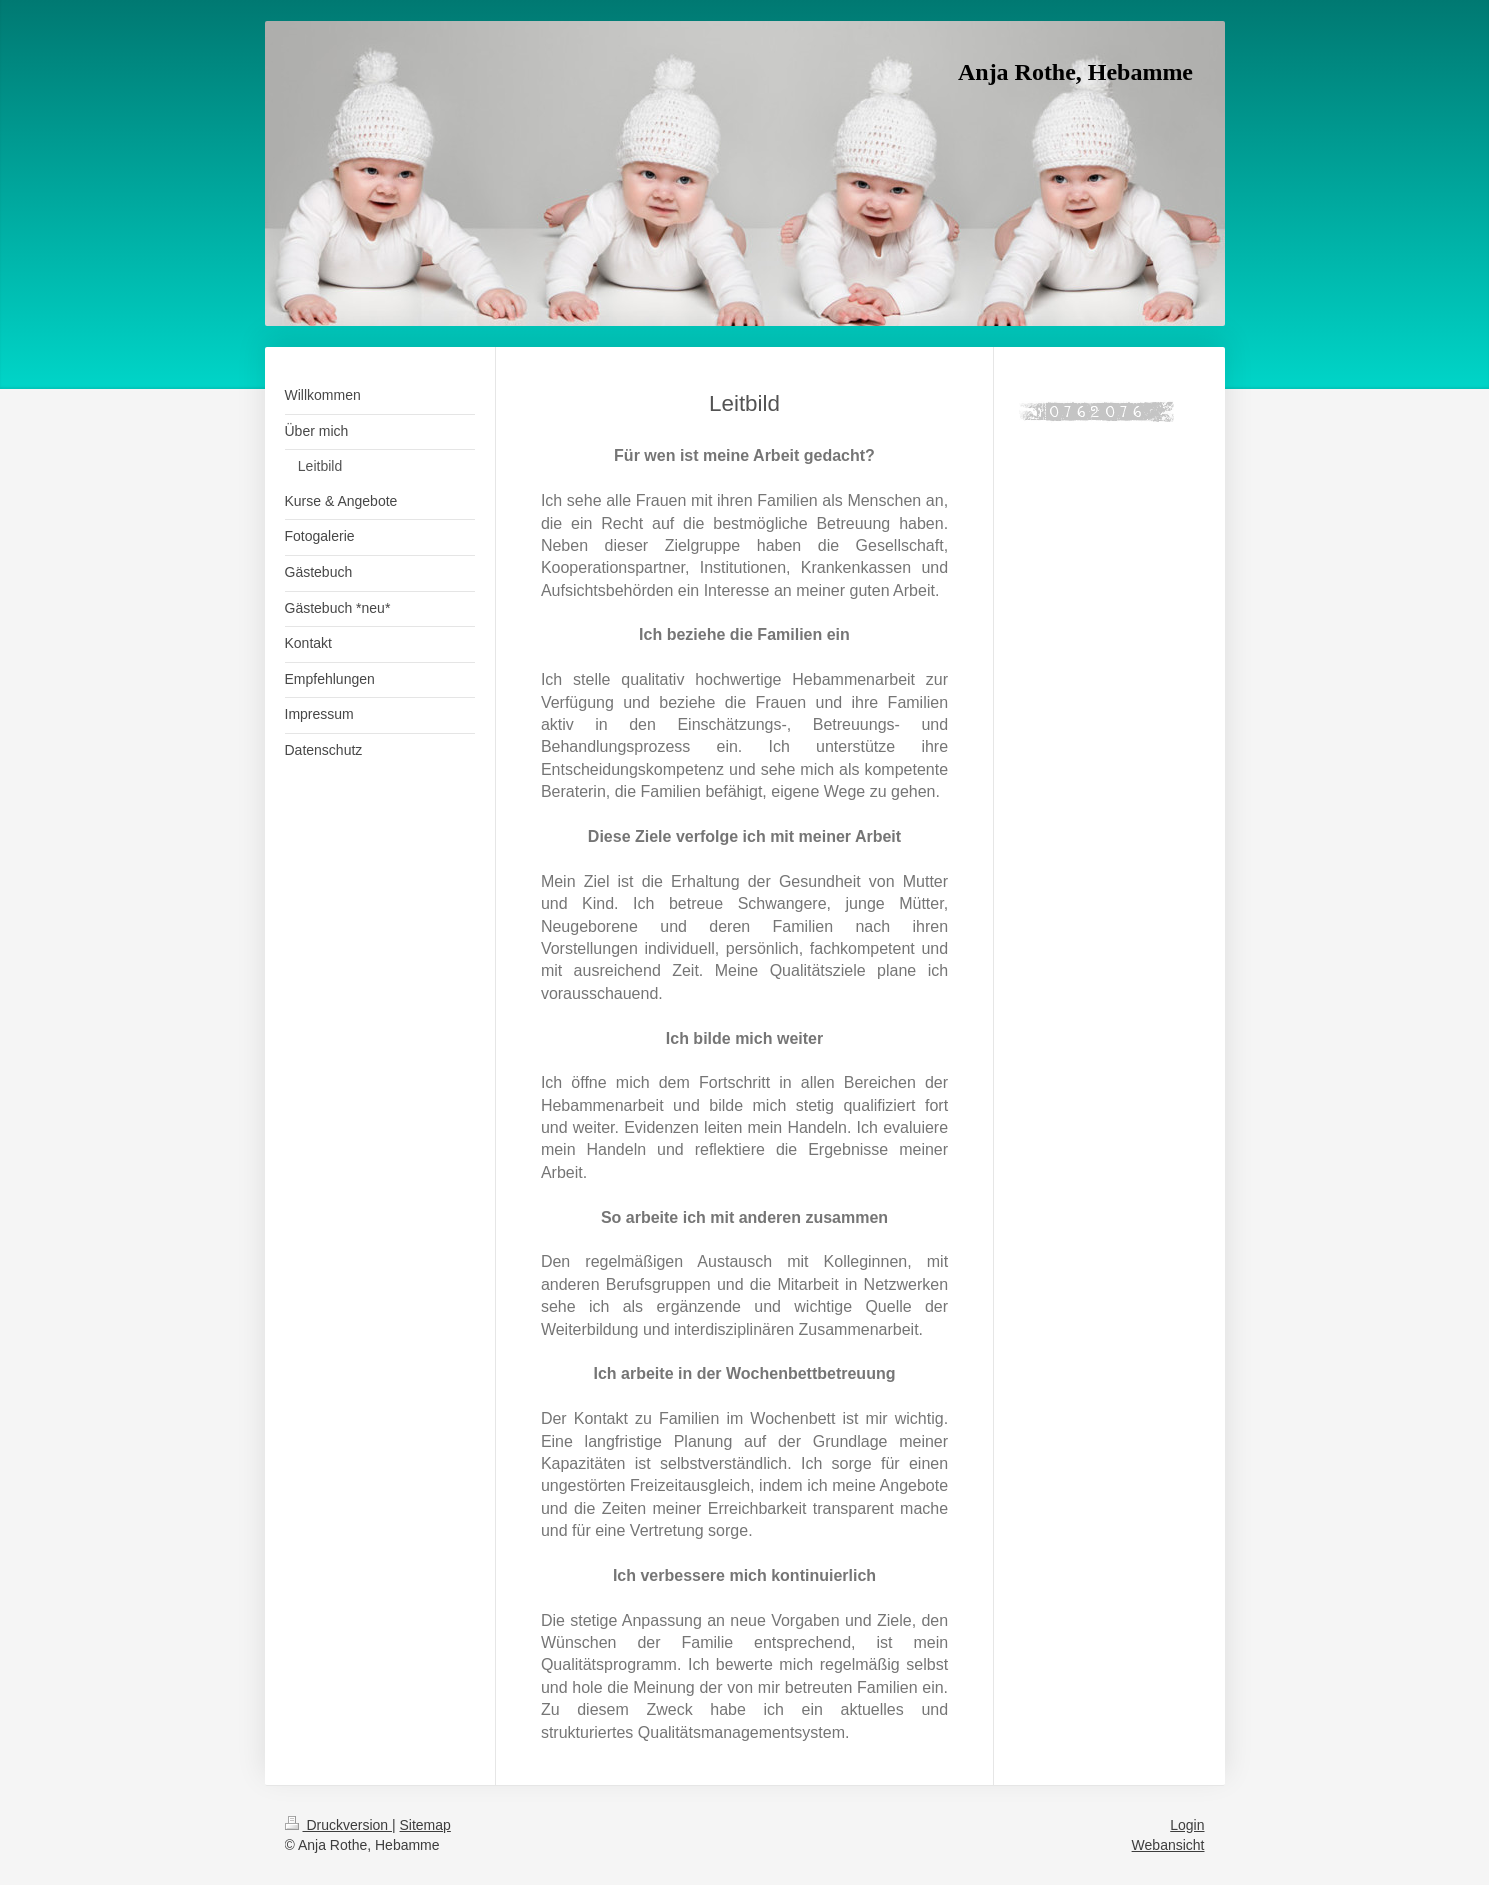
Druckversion (338, 1825)
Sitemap (425, 1825)
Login (1187, 1825)
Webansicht (1168, 1845)
